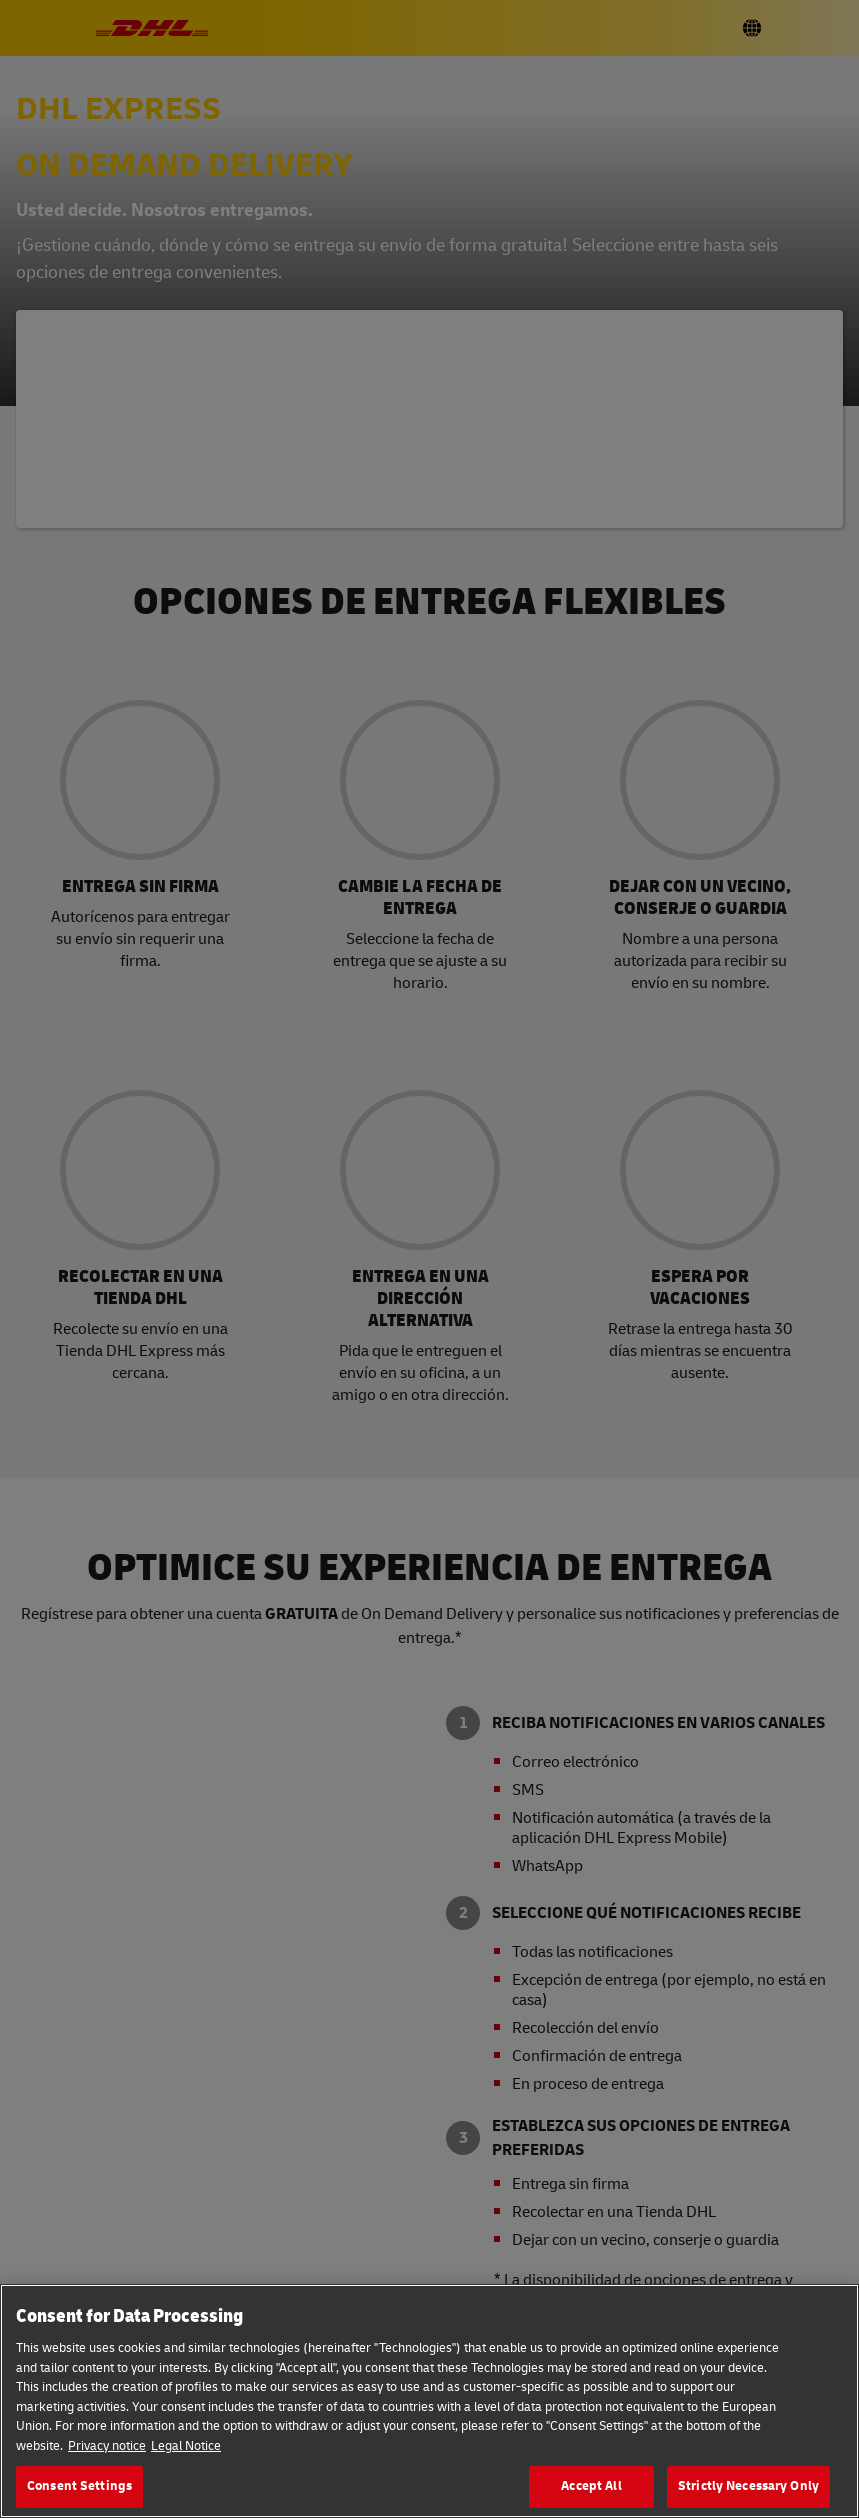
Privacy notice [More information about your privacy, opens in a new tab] (107, 2446)
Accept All (591, 2486)
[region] (429, 2401)
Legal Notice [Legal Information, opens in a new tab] (186, 2446)
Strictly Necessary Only (748, 2486)
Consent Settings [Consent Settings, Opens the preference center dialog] (79, 2486)
